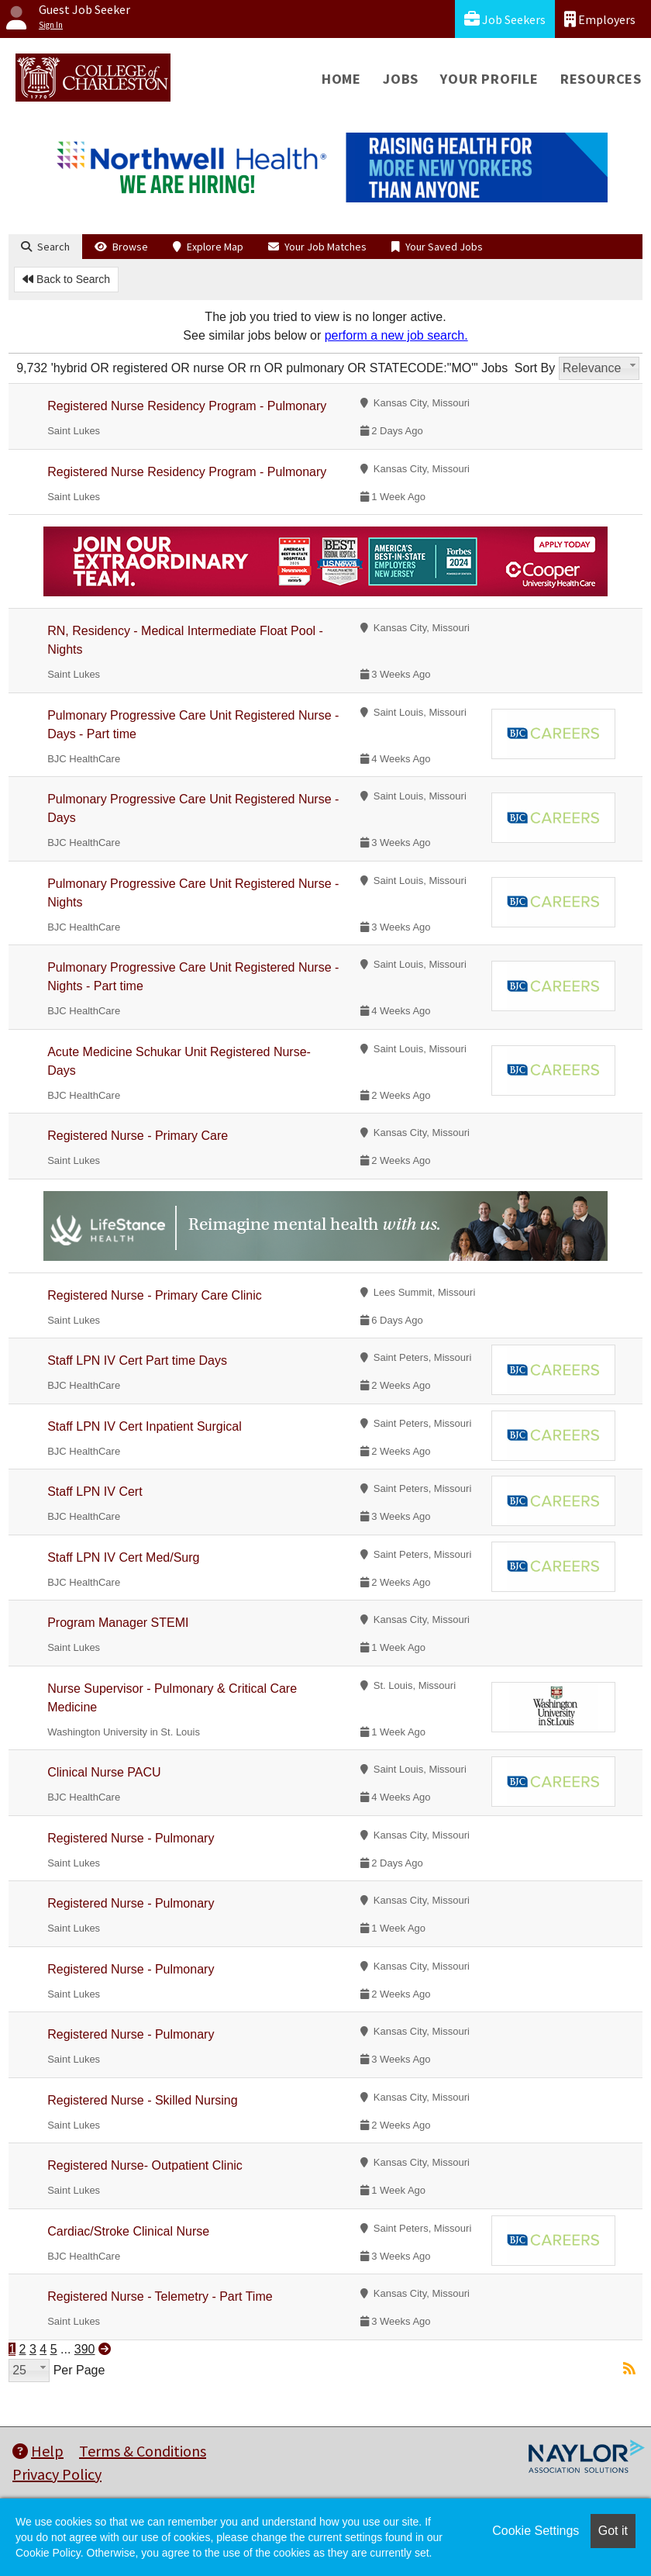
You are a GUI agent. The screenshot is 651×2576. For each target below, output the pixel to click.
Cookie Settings (535, 2530)
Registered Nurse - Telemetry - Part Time (159, 2296)
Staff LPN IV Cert (94, 1491)
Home (341, 79)
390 (84, 2349)
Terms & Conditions (142, 2450)
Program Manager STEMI (117, 1622)
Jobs (400, 79)
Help (38, 2450)
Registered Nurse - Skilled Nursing (142, 2100)
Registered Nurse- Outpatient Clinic (145, 2165)
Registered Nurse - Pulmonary (130, 1838)
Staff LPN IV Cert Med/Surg (123, 1557)
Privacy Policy (57, 2474)
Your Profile (489, 79)
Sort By (535, 368)
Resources (601, 79)
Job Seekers (505, 19)
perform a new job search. (396, 335)
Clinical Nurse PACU (103, 1772)
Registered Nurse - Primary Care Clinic (154, 1295)
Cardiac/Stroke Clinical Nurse (128, 2231)
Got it (613, 2530)
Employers (600, 19)
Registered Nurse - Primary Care (137, 1135)
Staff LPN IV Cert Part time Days (137, 1360)
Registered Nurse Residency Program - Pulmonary (186, 406)
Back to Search (66, 279)
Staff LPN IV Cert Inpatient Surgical (144, 1426)
